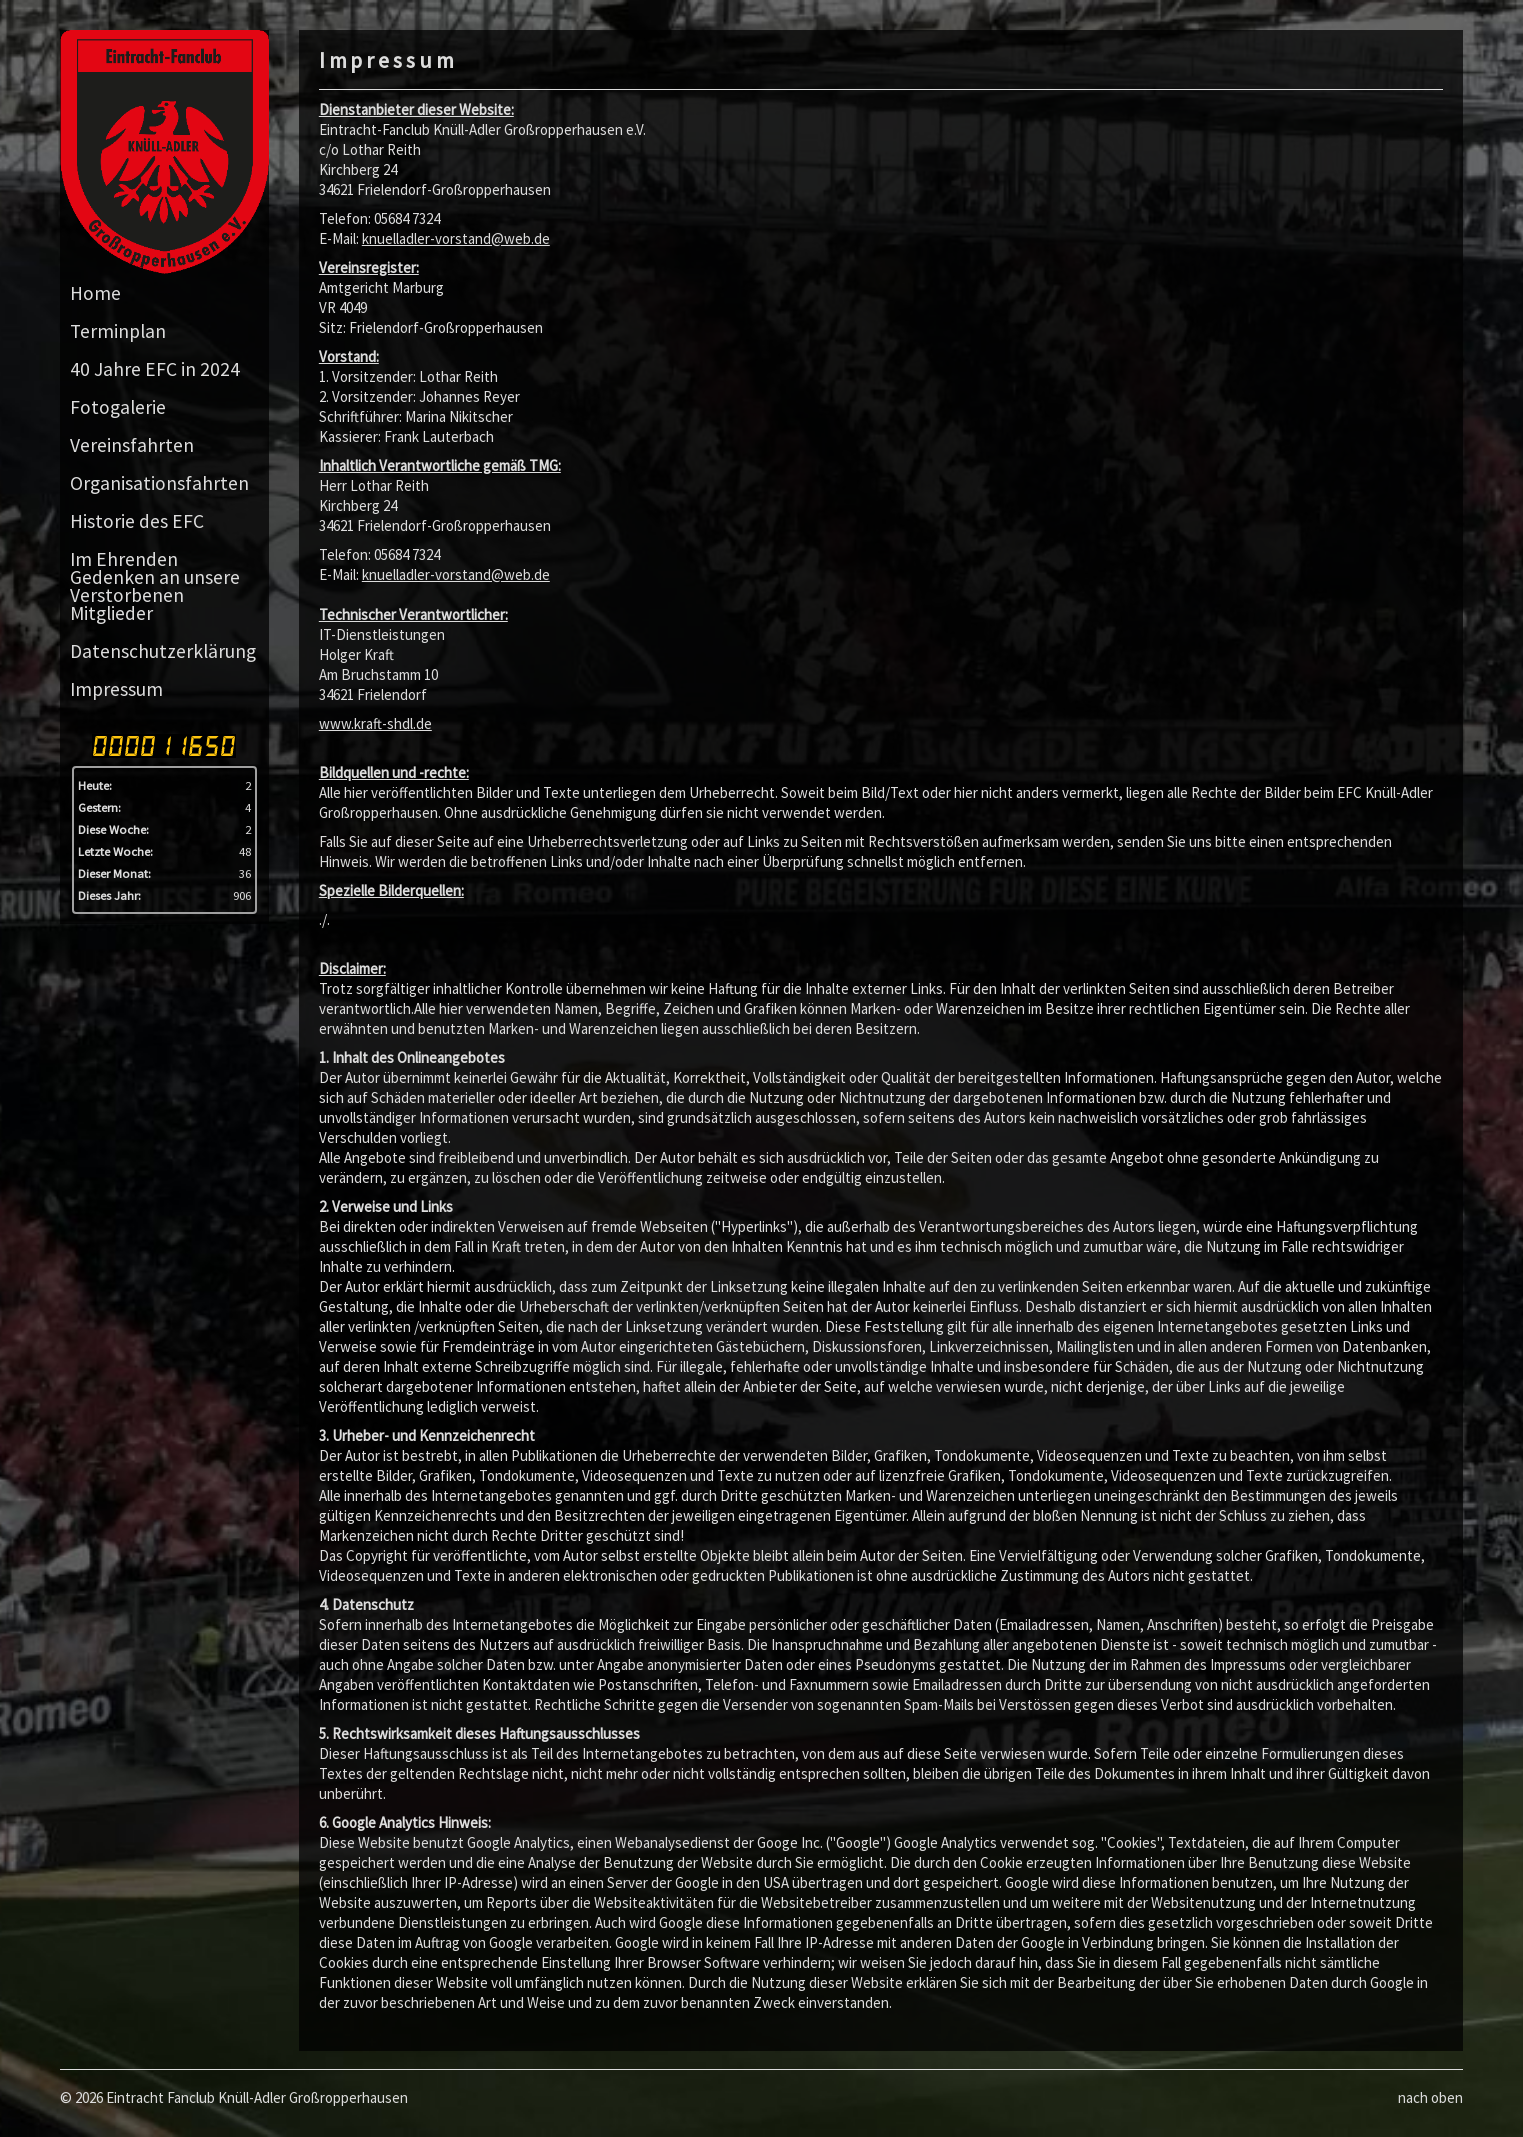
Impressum (116, 689)
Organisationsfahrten (159, 483)
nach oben (1430, 2097)
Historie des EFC (137, 521)
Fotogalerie (118, 407)
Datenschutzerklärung (163, 651)
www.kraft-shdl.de (375, 723)
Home (95, 293)
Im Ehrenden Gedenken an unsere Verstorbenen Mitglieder (155, 586)
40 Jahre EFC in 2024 (155, 369)
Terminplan (118, 331)
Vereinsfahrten (132, 445)
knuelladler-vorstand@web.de (456, 238)
